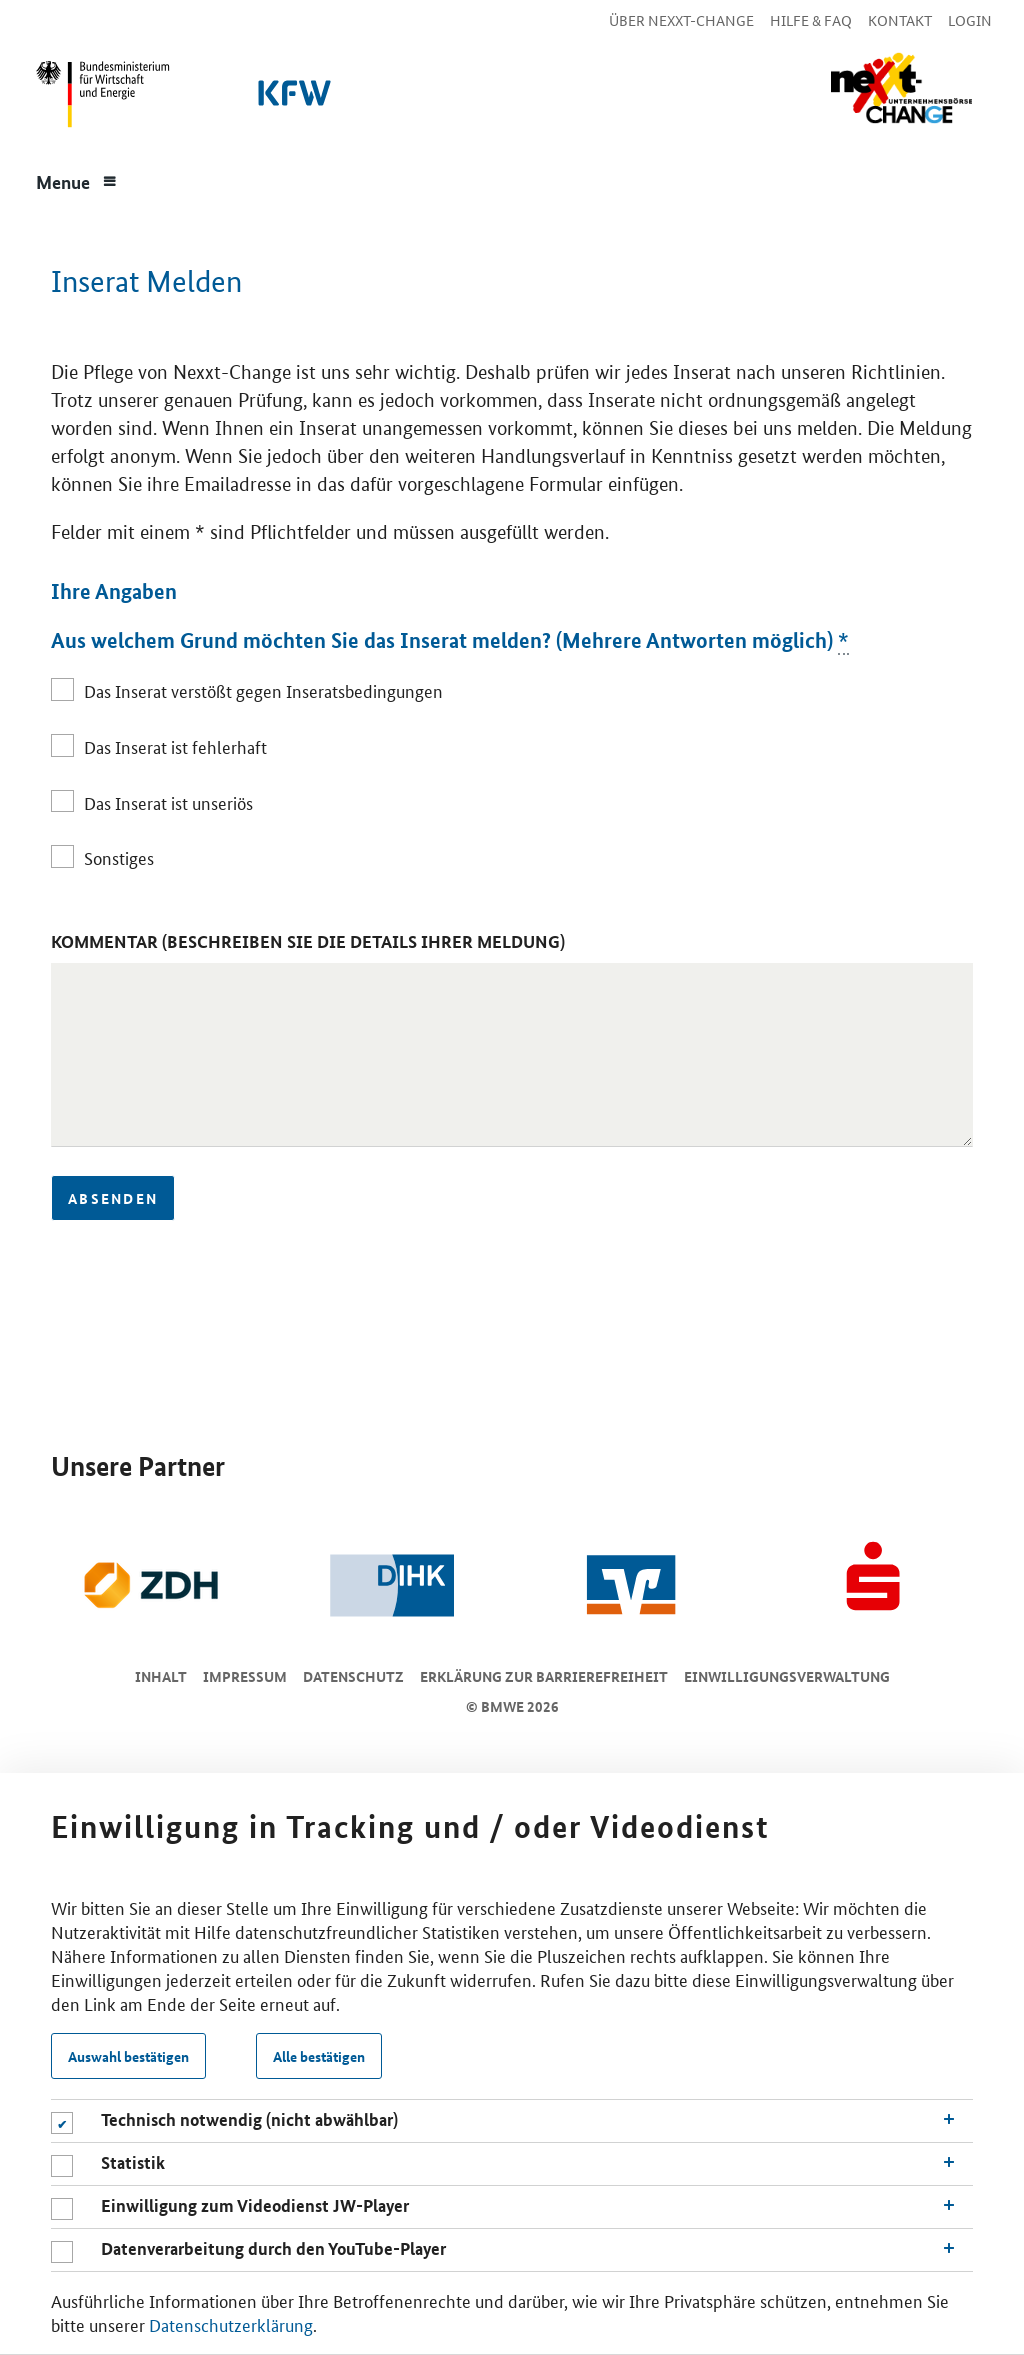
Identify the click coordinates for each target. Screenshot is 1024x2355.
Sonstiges (119, 857)
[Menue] (77, 180)
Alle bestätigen (319, 2056)
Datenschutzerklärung (231, 2324)
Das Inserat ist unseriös (168, 802)
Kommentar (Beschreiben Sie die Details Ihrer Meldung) (308, 941)
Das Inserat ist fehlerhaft (175, 746)
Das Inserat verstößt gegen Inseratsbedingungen (263, 690)
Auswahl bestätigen (128, 2056)
